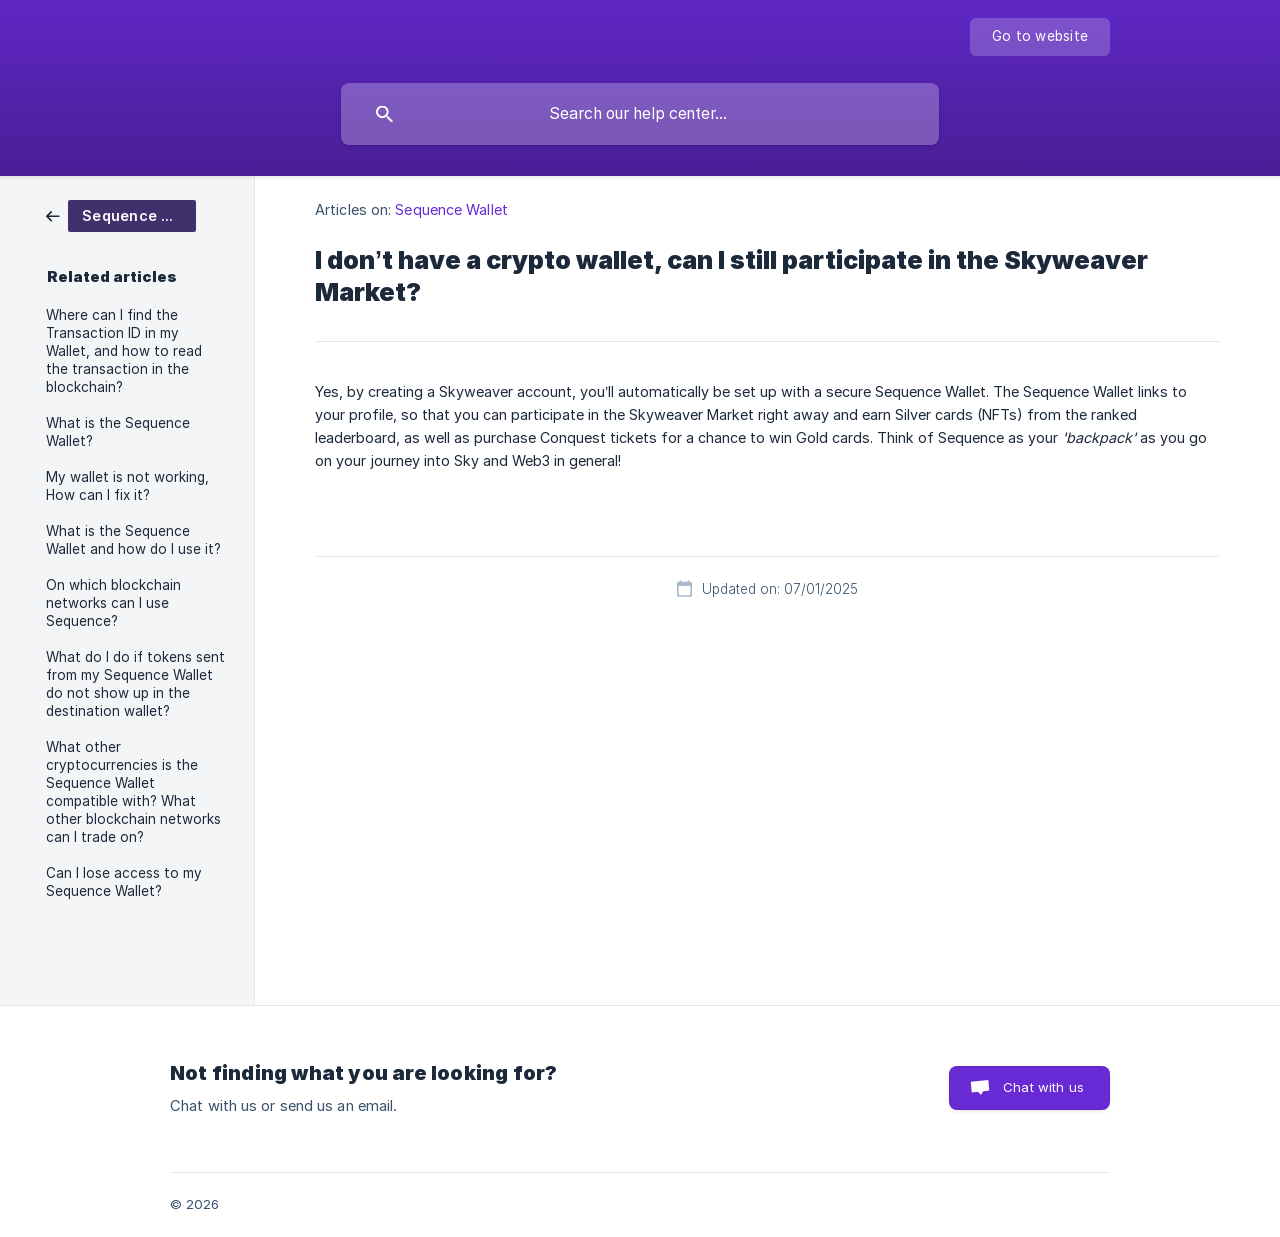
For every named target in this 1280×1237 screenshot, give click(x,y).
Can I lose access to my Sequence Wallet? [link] (124, 882)
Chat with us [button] (1043, 1087)
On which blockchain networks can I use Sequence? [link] (113, 603)
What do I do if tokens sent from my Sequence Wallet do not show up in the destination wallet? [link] (135, 684)
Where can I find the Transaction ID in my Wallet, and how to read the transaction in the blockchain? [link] (124, 351)
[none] (1040, 37)
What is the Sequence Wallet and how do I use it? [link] (133, 540)
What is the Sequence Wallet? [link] (118, 432)
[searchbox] (640, 114)
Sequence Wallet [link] (451, 209)
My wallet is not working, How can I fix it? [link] (127, 486)
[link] (121, 214)
